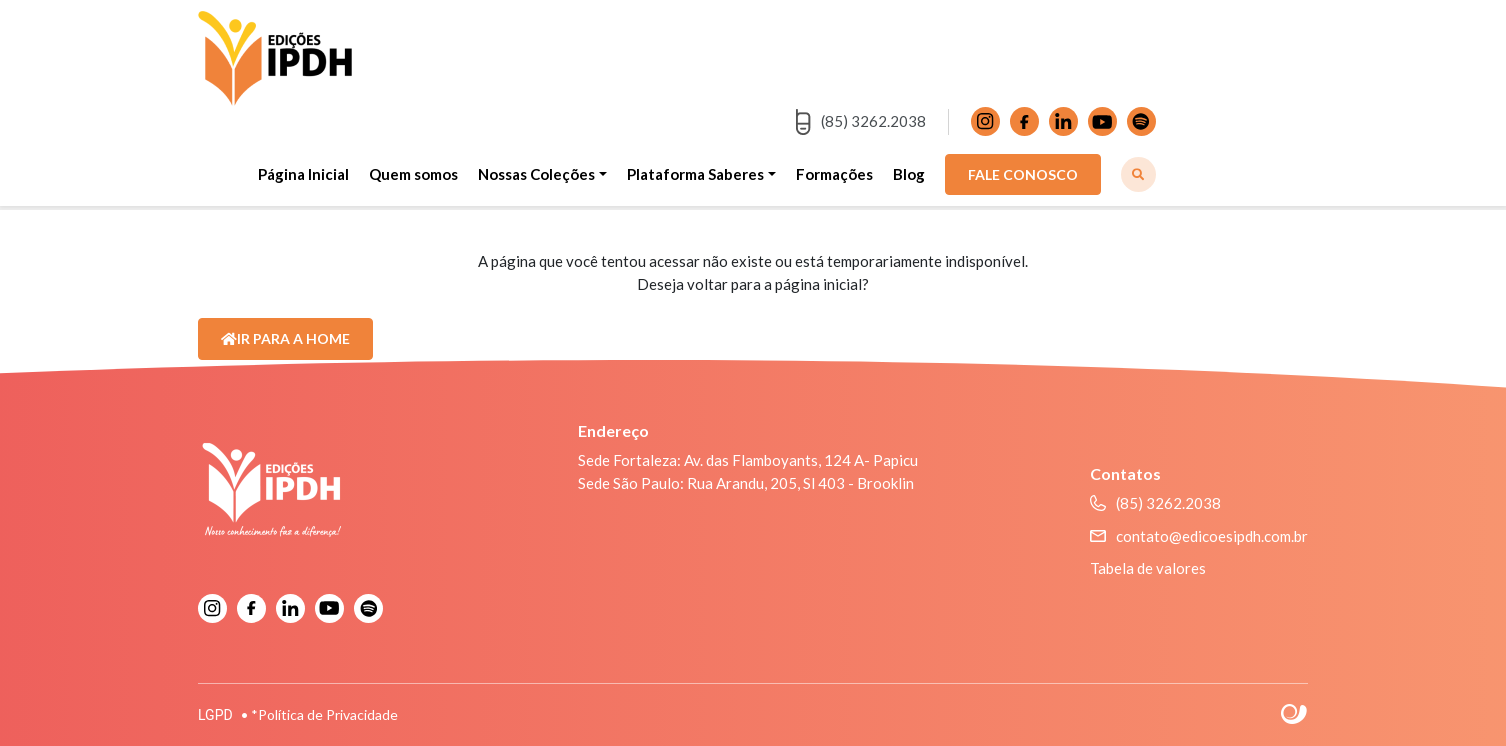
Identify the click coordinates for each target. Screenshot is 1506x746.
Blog (909, 174)
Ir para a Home (285, 338)
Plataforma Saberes (695, 174)
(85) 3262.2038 (861, 122)
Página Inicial (303, 174)
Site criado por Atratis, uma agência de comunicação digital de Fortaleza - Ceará (1294, 715)
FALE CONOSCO (1023, 174)
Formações (834, 174)
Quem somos (413, 174)
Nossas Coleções (536, 174)
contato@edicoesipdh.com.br (1199, 536)
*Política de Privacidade (324, 714)
